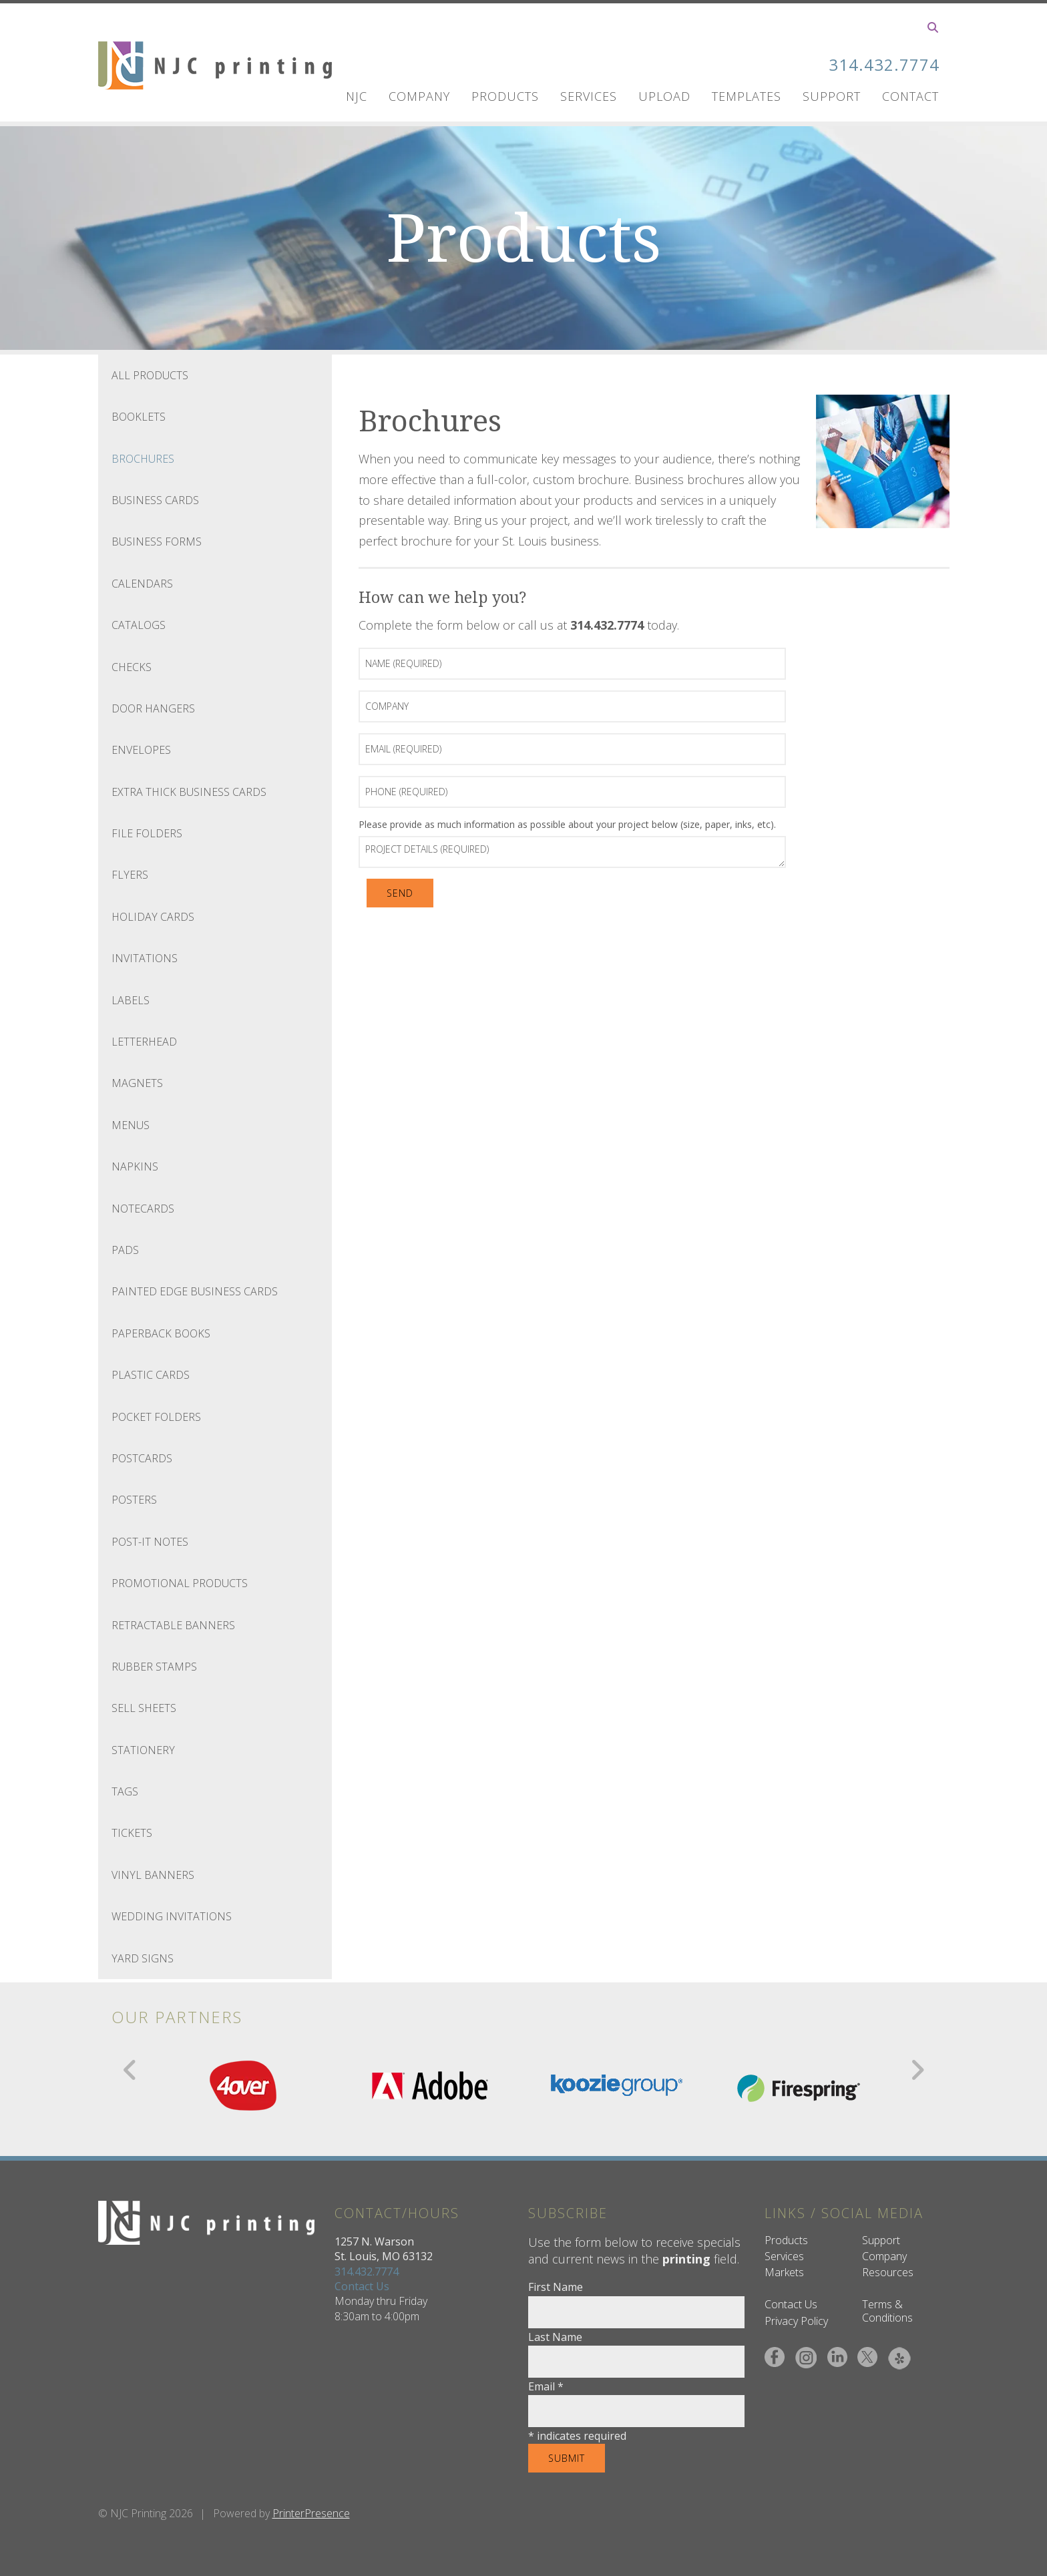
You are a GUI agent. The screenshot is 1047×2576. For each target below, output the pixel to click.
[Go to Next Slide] (917, 2070)
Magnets (137, 1083)
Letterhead (144, 1041)
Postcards (142, 1458)
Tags (125, 1791)
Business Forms (157, 541)
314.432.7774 (884, 64)
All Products (150, 375)
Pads (125, 1250)
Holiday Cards (153, 916)
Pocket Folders (156, 1417)
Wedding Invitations (172, 1916)
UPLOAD (664, 96)
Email (546, 2386)
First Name (555, 2287)
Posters (134, 1499)
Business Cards (155, 500)
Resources (887, 2272)
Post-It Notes (150, 1541)
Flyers (130, 874)
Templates (746, 96)
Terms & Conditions (887, 2310)
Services (588, 96)
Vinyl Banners (153, 1875)
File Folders (147, 833)
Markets (784, 2272)
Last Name (555, 2337)
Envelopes (141, 749)
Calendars (142, 583)
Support (832, 96)
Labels (131, 1000)
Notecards (143, 1208)
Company (419, 96)
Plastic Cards (151, 1374)
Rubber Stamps (154, 1666)
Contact (910, 96)
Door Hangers (153, 708)
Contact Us (362, 2286)
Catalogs (139, 625)
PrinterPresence (311, 2513)
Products (505, 96)
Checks (132, 667)
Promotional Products (180, 1583)
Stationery (143, 1750)
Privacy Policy (796, 2321)
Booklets (139, 416)
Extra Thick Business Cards (189, 792)
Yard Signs (143, 1958)
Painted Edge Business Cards (195, 1291)
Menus (131, 1125)
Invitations (145, 958)
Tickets (132, 1833)
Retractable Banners (173, 1625)
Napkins (135, 1166)
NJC (356, 96)
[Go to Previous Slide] (130, 2070)
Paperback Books (161, 1333)
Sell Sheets (144, 1708)
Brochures (143, 458)
